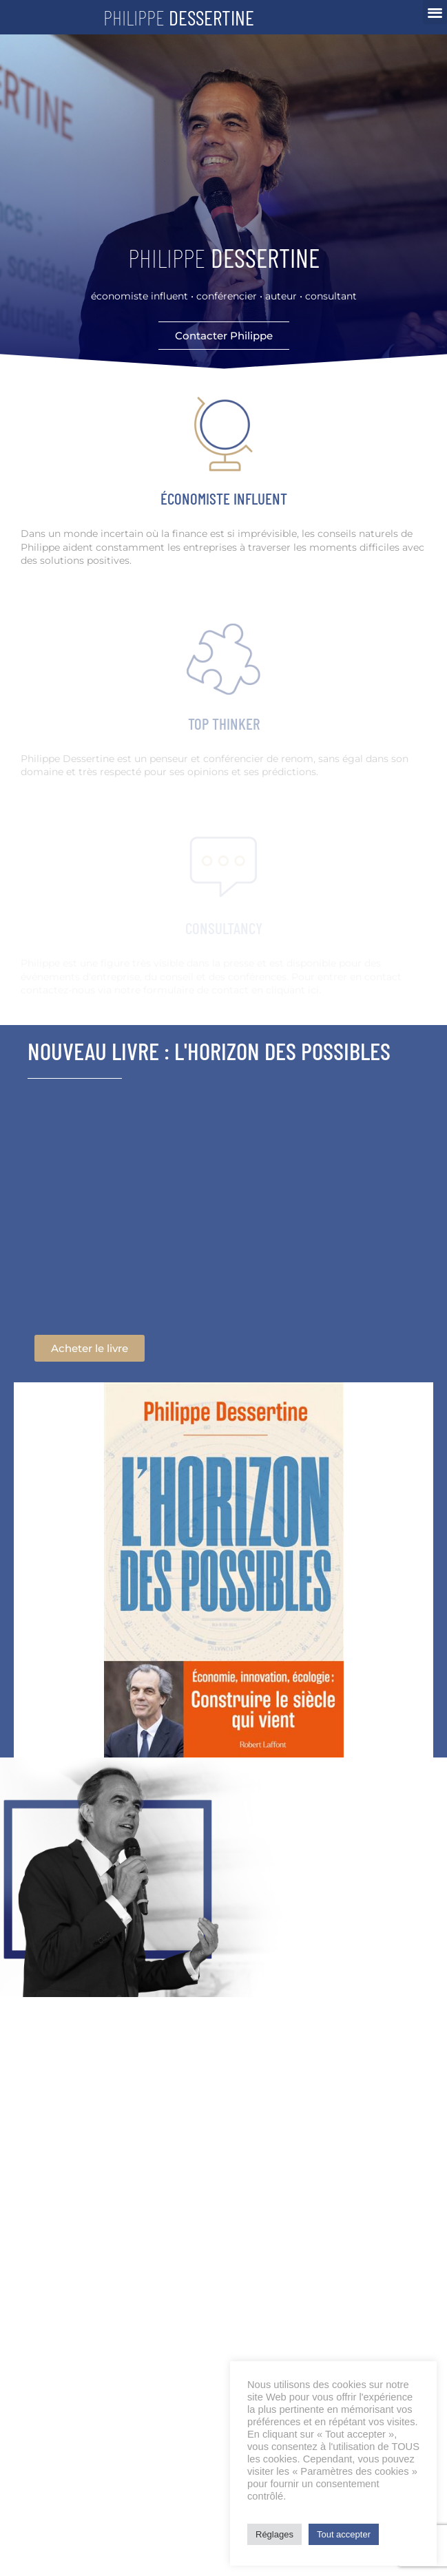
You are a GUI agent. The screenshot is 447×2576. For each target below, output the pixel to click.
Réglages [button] (274, 2534)
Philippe (178, 17)
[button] (435, 12)
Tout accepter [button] (344, 2534)
